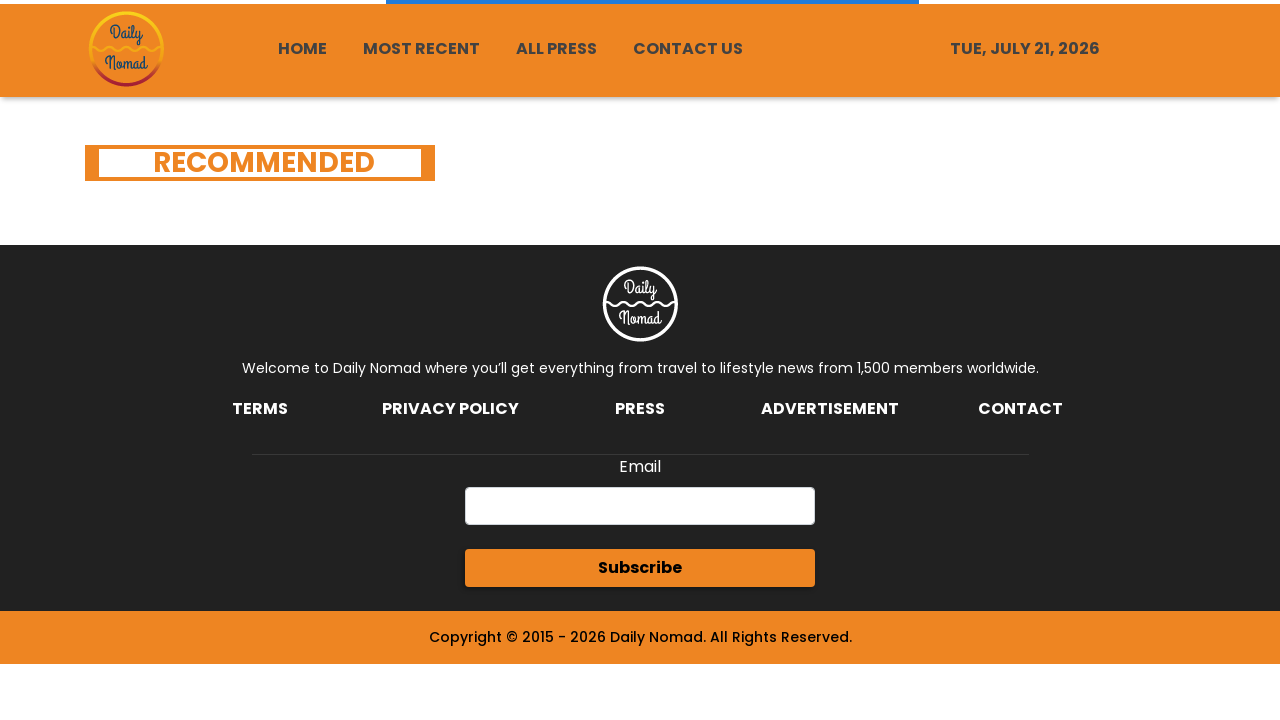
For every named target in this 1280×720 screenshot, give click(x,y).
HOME (302, 48)
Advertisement (830, 408)
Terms (260, 408)
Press (640, 408)
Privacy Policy (450, 408)
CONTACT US (688, 48)
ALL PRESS (556, 48)
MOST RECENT (421, 48)
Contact (1020, 408)
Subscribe (640, 567)
